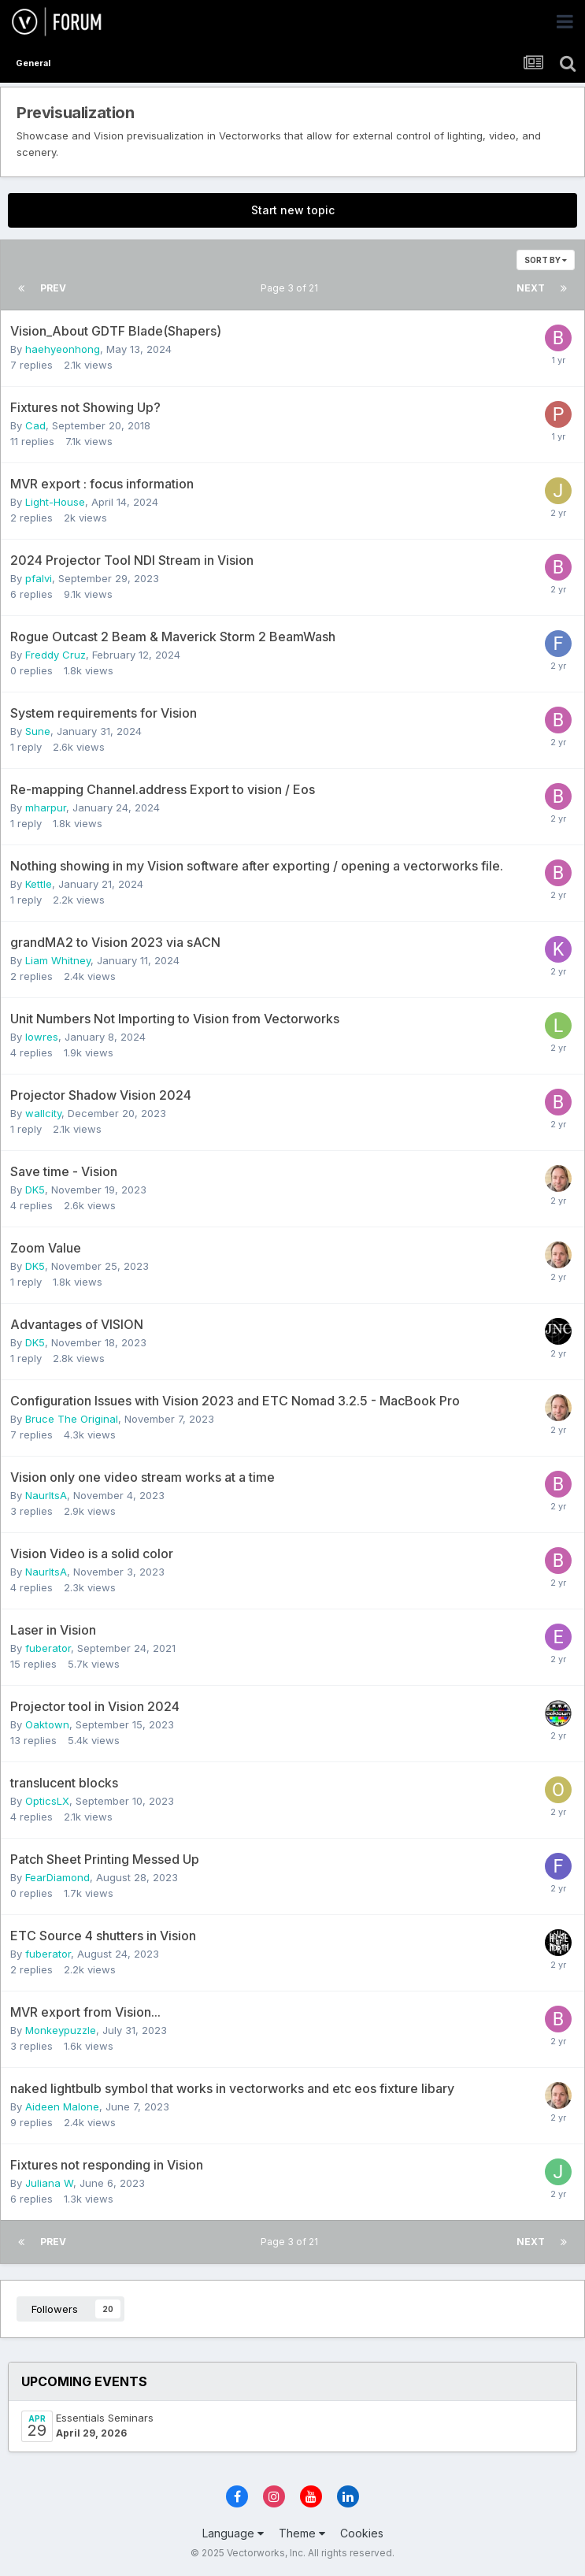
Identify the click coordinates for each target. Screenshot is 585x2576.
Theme (302, 2533)
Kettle (38, 884)
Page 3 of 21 (292, 288)
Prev (53, 288)
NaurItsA (46, 1495)
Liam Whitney (58, 960)
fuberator (48, 1648)
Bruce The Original (71, 1418)
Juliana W (49, 2183)
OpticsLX (47, 1801)
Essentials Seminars (105, 2417)
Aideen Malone (62, 2106)
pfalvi (38, 578)
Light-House (55, 502)
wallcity (43, 1113)
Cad (35, 425)
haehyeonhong (62, 349)
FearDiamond (57, 1877)
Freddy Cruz (55, 654)
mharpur (45, 807)
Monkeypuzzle (60, 2030)
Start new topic (293, 210)
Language (233, 2533)
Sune (37, 731)
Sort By (545, 260)
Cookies (361, 2533)
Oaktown (47, 1724)
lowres (41, 1036)
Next (531, 288)
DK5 (35, 1189)
